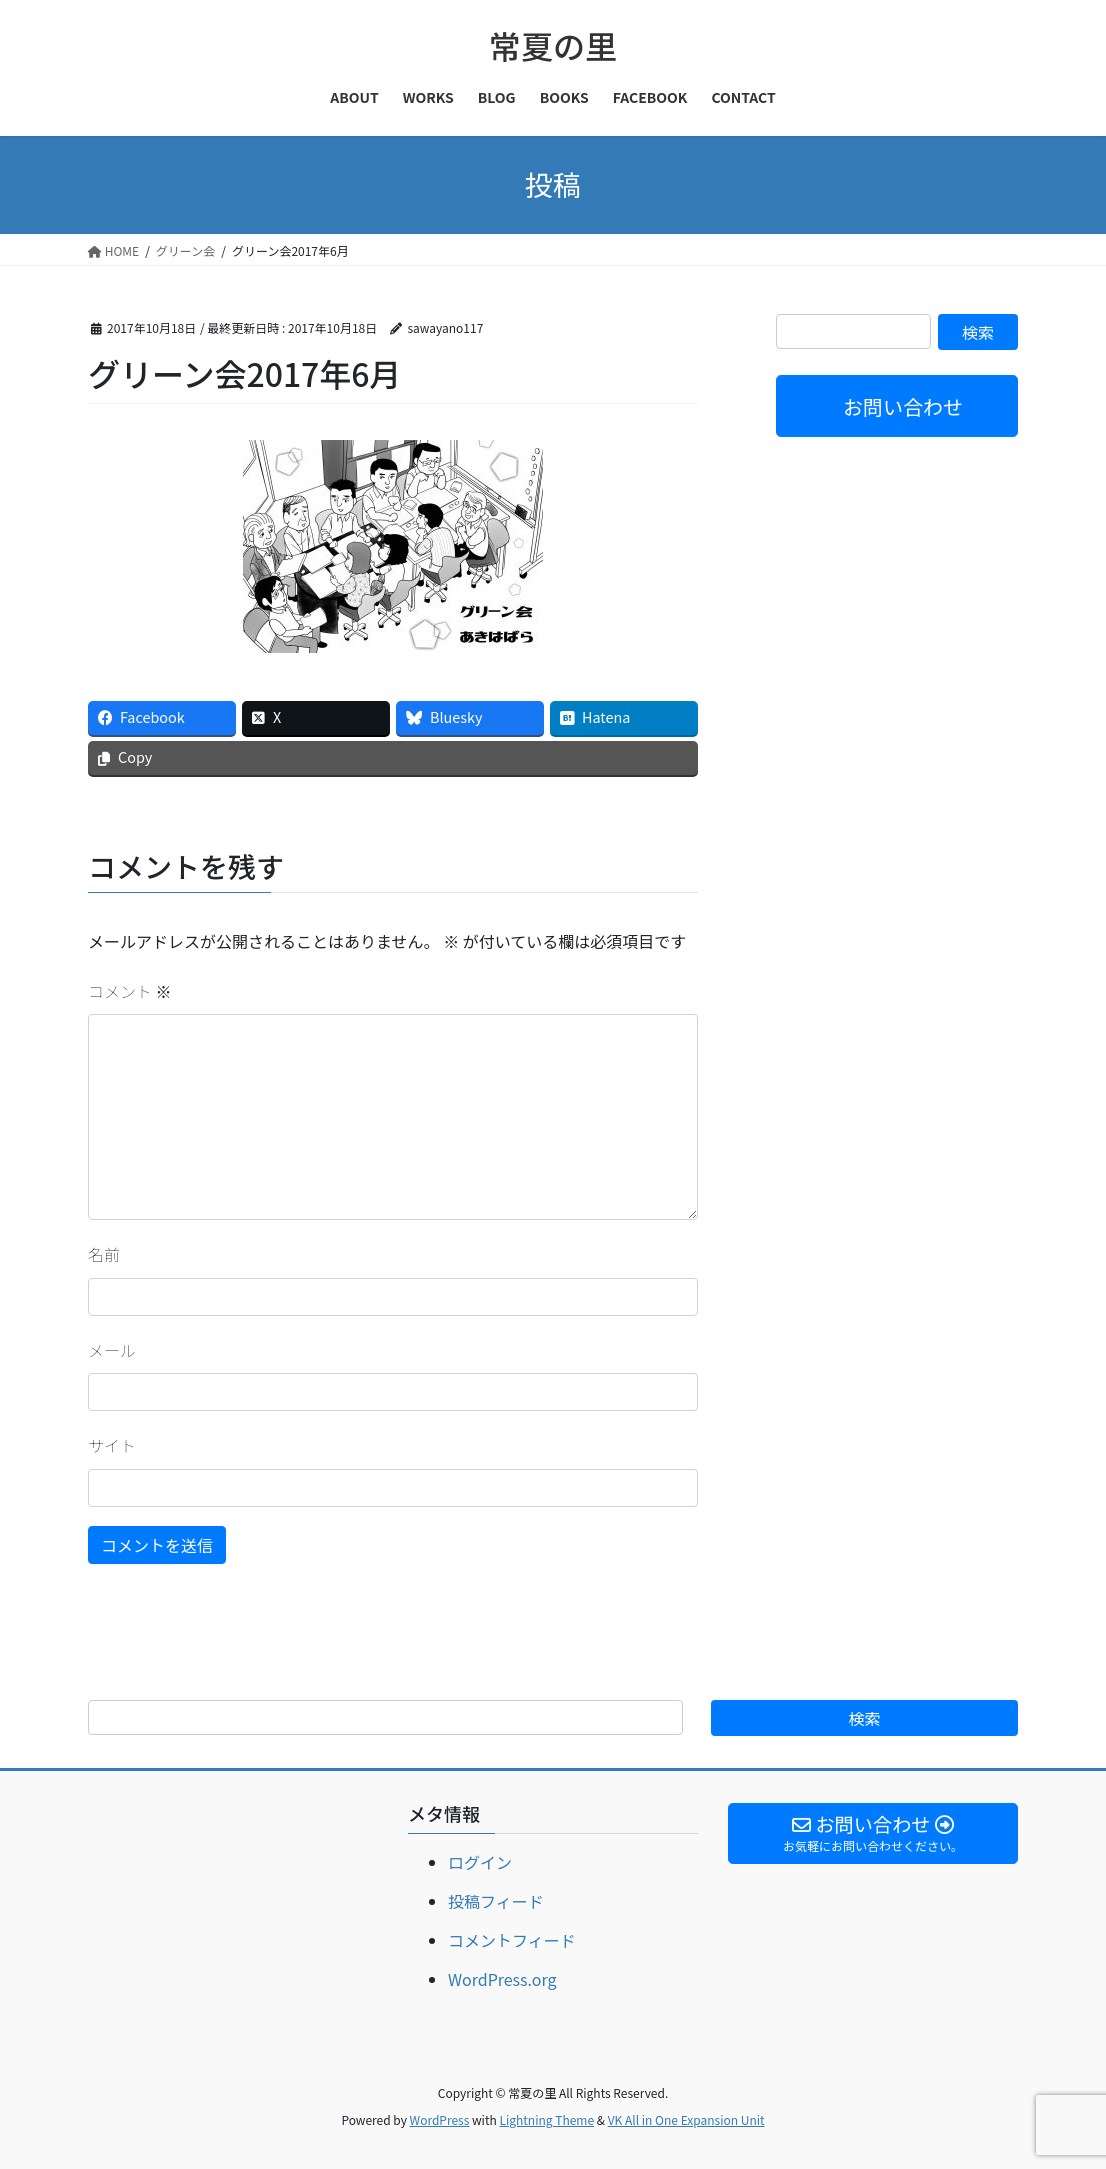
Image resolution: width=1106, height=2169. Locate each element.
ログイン (480, 1862)
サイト (112, 1445)
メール (112, 1350)
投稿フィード (496, 1901)
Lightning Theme (546, 2119)
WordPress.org (502, 1979)
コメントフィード (512, 1940)
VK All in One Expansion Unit (686, 2119)
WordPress (440, 2119)
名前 (104, 1254)
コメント (130, 991)
